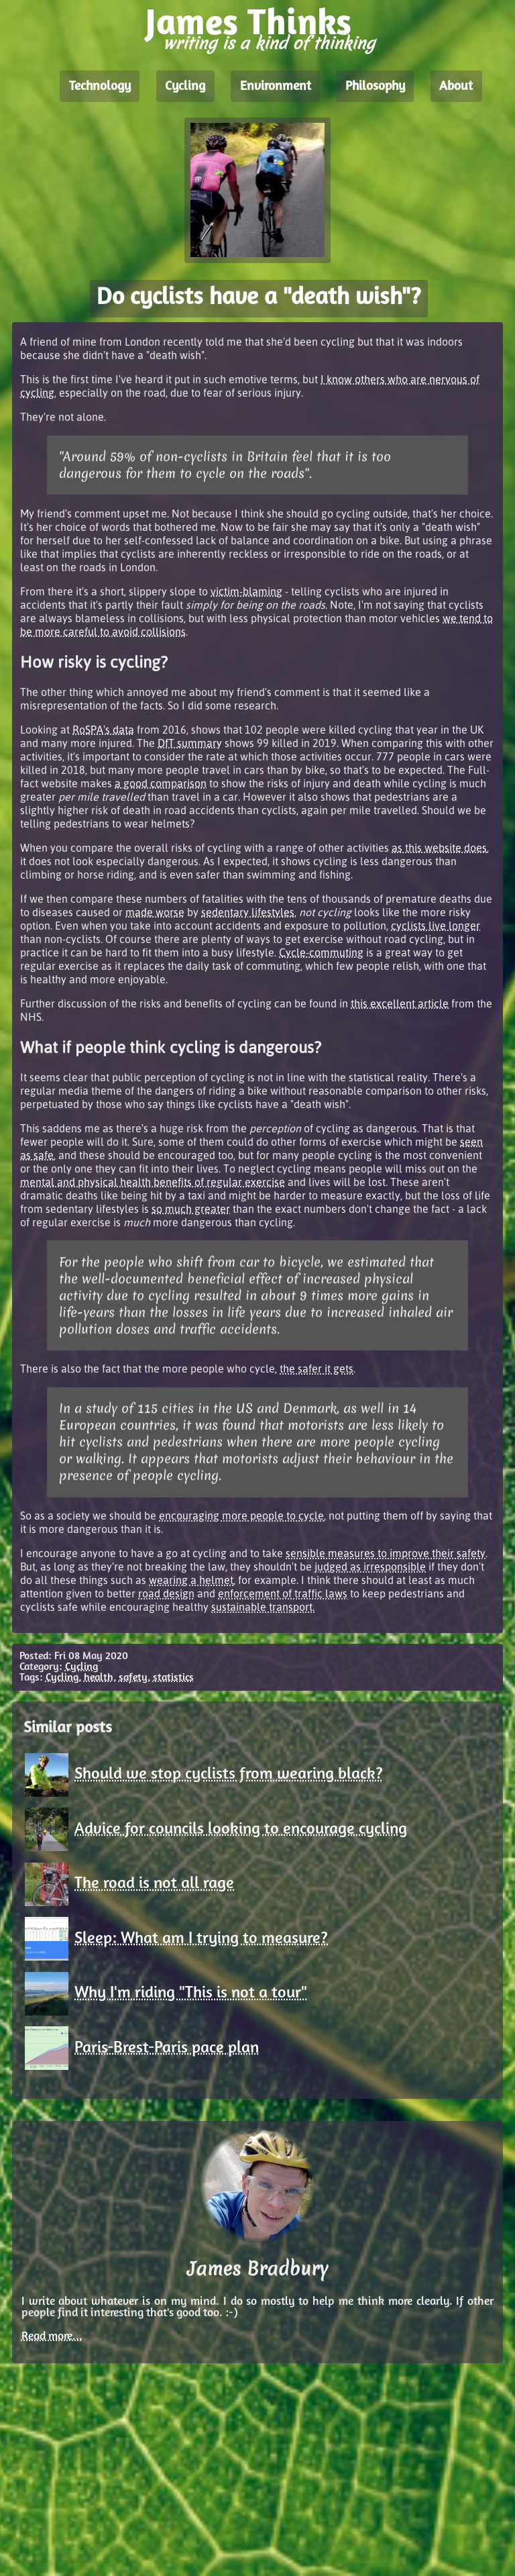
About (456, 86)
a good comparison (161, 783)
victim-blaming (246, 591)
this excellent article (400, 1003)
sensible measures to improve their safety (385, 1553)
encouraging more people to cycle (241, 1515)
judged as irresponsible (370, 1566)
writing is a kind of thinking (269, 43)
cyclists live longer (435, 925)
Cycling (185, 86)
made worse (154, 912)
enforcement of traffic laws (282, 1593)
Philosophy (375, 86)
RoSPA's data (103, 729)
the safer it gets (316, 1368)
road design (166, 1593)
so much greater (191, 1209)
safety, (134, 1678)
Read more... (51, 2336)
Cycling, (63, 1678)
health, (100, 1678)
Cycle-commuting (321, 952)
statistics (173, 1678)
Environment (275, 86)
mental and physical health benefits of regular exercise (152, 1182)
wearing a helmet (191, 1580)
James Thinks (248, 25)
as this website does (439, 847)
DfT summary (190, 743)
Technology (100, 86)
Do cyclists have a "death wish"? (258, 298)
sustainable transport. (262, 1607)
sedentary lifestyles (247, 912)
